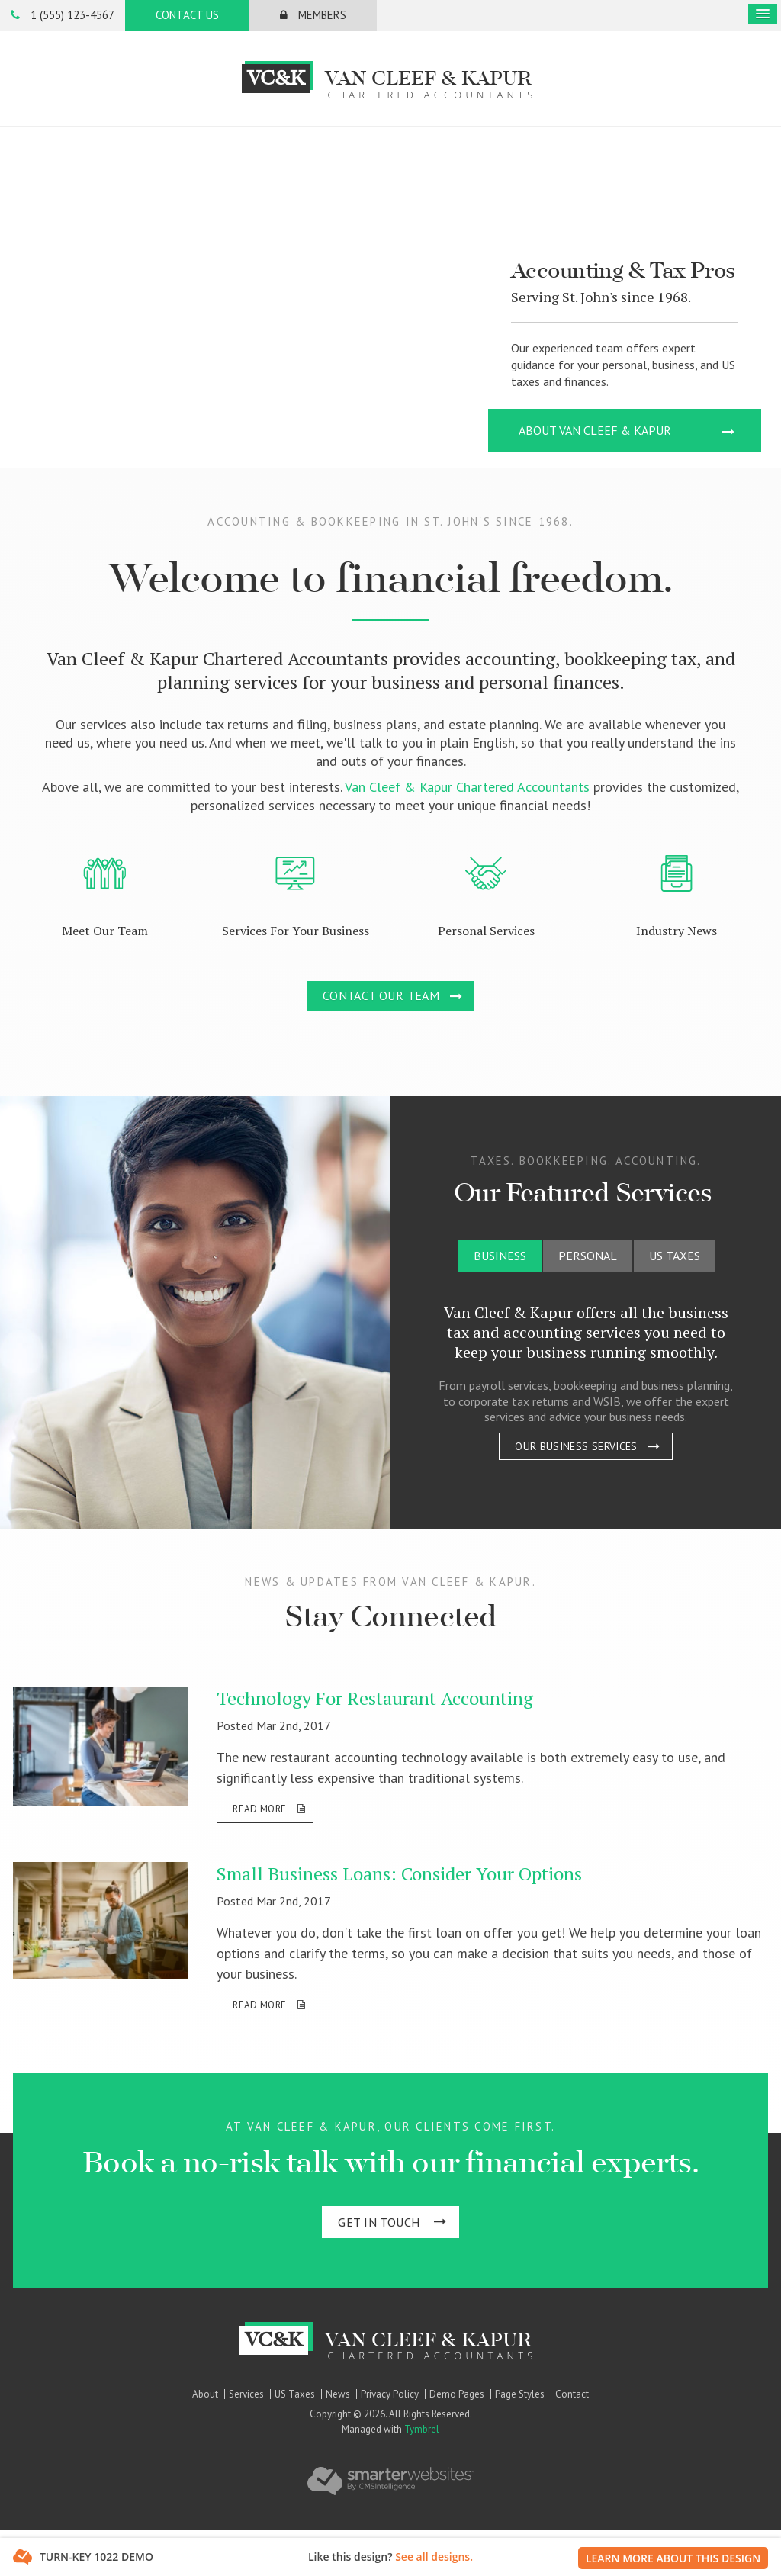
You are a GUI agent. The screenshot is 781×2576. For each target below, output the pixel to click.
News (338, 2394)
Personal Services (486, 930)
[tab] (500, 1256)
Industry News (676, 930)
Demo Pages (456, 2394)
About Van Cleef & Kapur (595, 430)
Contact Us (187, 15)
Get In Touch (378, 2222)
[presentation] (500, 1256)
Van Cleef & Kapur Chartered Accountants (467, 787)
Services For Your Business (295, 930)
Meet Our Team (105, 930)
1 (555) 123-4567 (62, 15)
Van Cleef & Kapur (391, 79)
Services (246, 2394)
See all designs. (434, 2556)
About (205, 2394)
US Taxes (295, 2394)
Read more (259, 1809)
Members (313, 15)
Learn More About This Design (673, 2558)
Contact (572, 2394)
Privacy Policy (390, 2394)
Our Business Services (576, 1446)
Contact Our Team (381, 995)
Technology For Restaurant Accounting (375, 1698)
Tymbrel (421, 2429)
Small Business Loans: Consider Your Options (399, 1873)
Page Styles (520, 2394)
